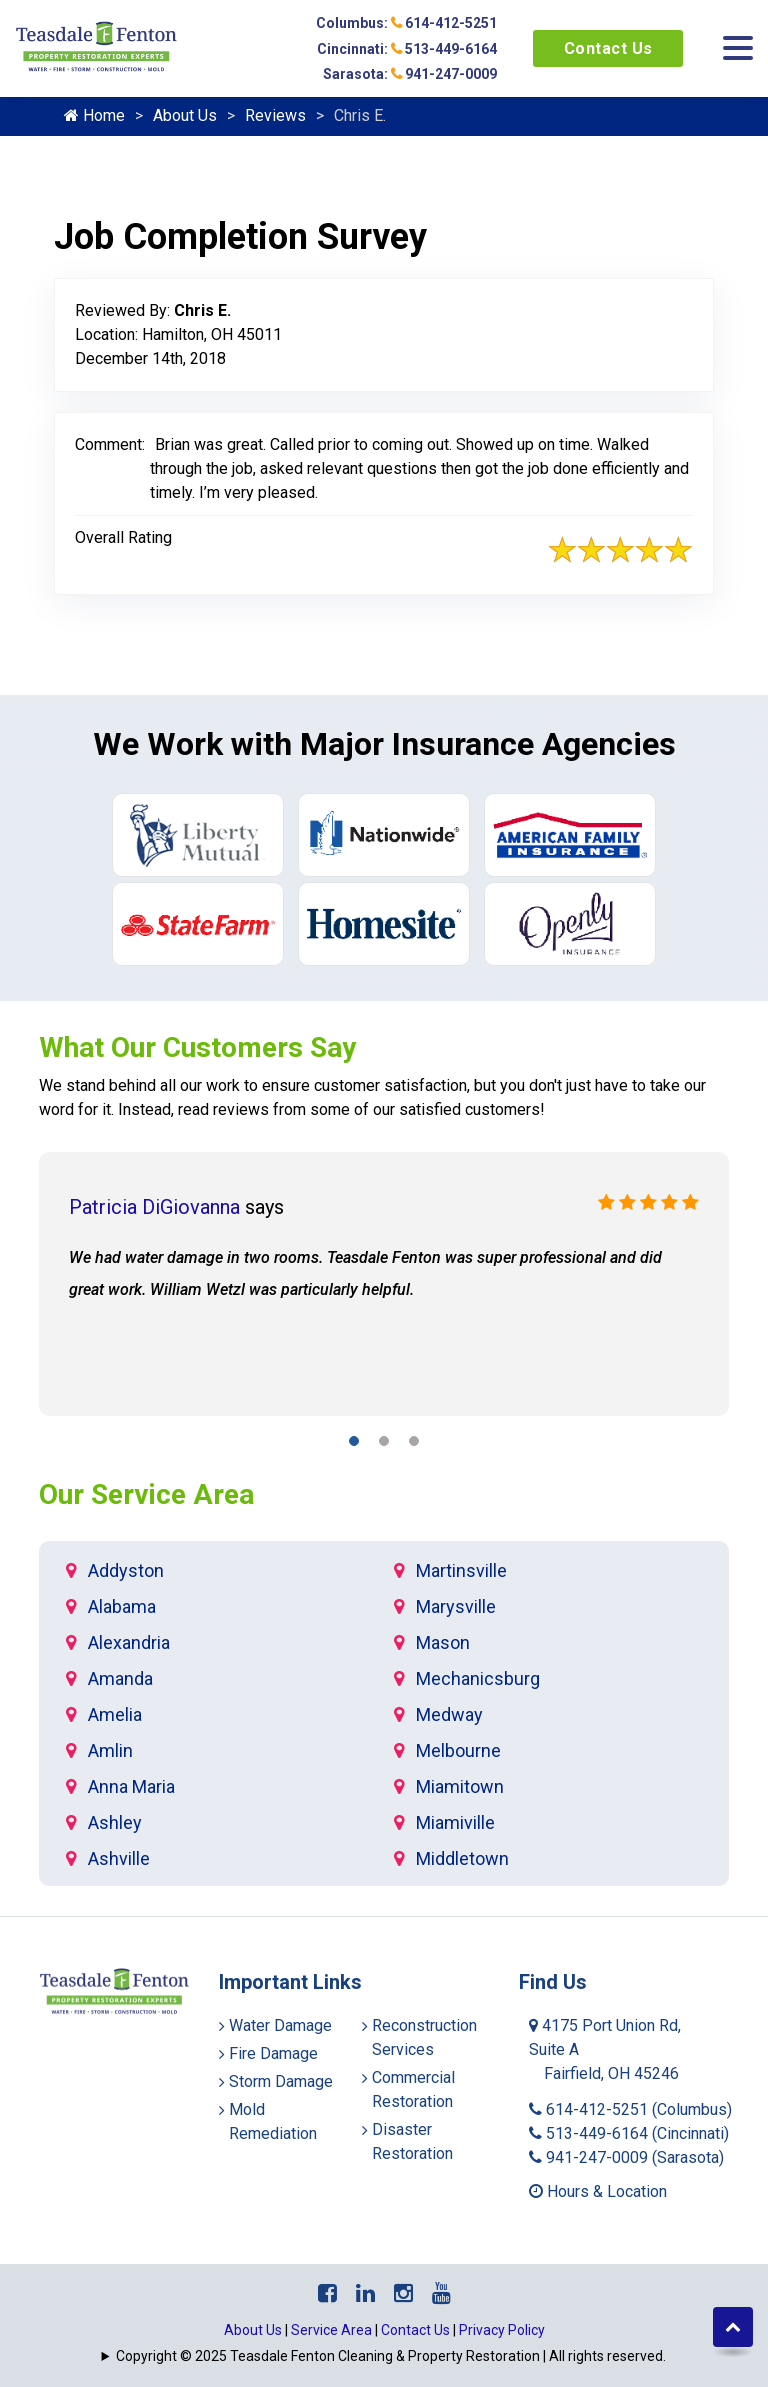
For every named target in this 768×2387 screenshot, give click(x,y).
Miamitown (460, 1786)
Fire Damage (273, 2053)
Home (94, 115)
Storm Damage (281, 2081)
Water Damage (280, 2025)
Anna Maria (131, 1786)
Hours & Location (598, 2191)
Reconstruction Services (424, 2037)
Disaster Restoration (412, 2141)
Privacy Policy (502, 2330)
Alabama (122, 1606)
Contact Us (608, 48)
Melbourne (458, 1750)
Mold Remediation (273, 2121)
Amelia (115, 1714)
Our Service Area (146, 1494)
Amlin (110, 1750)
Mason (443, 1642)
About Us (185, 115)
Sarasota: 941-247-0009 (410, 74)
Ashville (119, 1858)
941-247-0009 (626, 2157)
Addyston (126, 1570)
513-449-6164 (629, 2133)
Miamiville (455, 1822)
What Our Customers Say (197, 1047)
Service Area (331, 2330)
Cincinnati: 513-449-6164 (407, 49)
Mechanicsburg (478, 1678)
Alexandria (129, 1642)
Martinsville (461, 1570)
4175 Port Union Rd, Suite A (605, 2049)
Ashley (115, 1822)
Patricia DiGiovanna (154, 1207)
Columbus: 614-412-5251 (406, 23)
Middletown (462, 1858)
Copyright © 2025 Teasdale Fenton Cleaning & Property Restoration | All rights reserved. (391, 2356)
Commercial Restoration (413, 2089)
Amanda (120, 1678)
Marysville (456, 1606)
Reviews (275, 115)
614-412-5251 (630, 2109)
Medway (449, 1714)
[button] (354, 1444)
